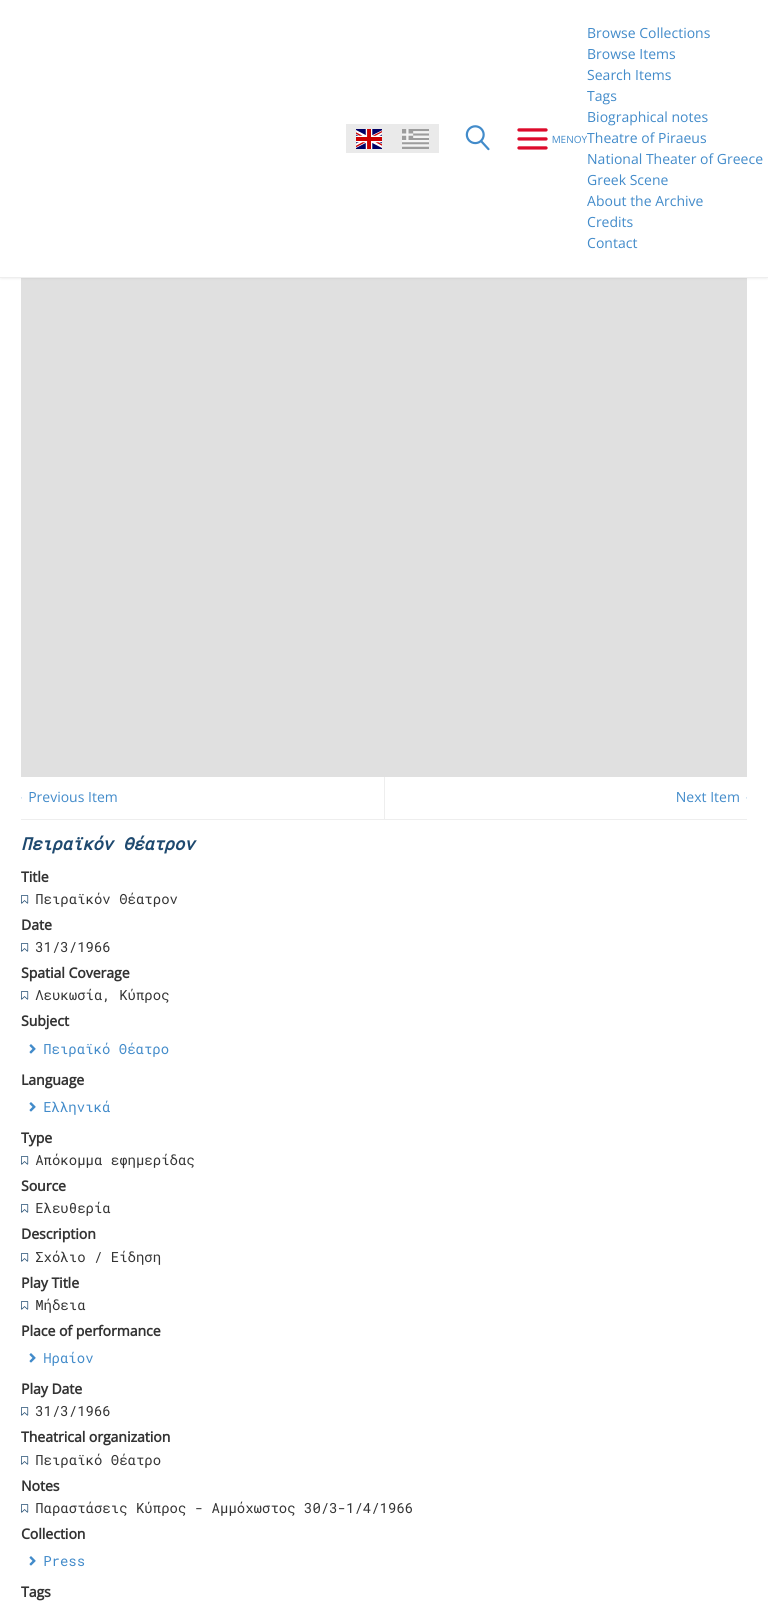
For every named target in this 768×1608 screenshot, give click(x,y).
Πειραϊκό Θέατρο (106, 1048)
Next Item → (717, 797)
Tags (602, 96)
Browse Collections (648, 33)
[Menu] (544, 139)
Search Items (629, 75)
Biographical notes (647, 117)
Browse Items (631, 54)
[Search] (478, 139)
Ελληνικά (76, 1106)
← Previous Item (64, 797)
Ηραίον (68, 1357)
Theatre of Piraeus (647, 138)
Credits (610, 222)
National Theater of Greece (675, 159)
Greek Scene (627, 180)
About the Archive (645, 201)
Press (64, 1560)
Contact (612, 243)
